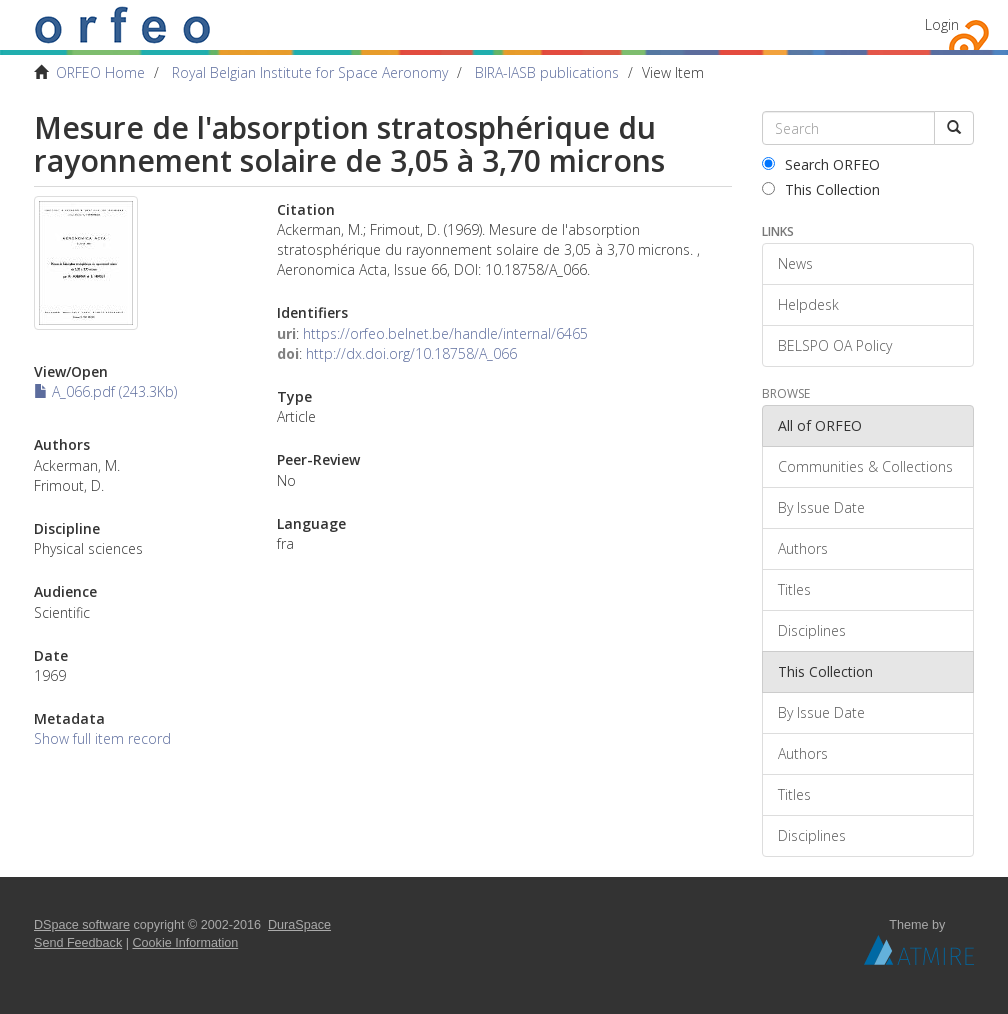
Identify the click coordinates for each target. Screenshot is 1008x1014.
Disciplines (812, 630)
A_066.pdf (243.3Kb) (105, 391)
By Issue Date (821, 507)
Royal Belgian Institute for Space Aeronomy (310, 72)
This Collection (821, 189)
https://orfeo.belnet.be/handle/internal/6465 (445, 333)
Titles (794, 589)
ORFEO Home (100, 72)
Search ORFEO (821, 164)
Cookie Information (186, 943)
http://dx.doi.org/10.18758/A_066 (411, 353)
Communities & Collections (865, 466)
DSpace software (82, 925)
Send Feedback (78, 943)
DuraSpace (299, 925)
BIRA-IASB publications (547, 72)
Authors (803, 548)
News (795, 263)
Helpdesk (808, 304)
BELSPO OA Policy (835, 345)
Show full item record (102, 738)
